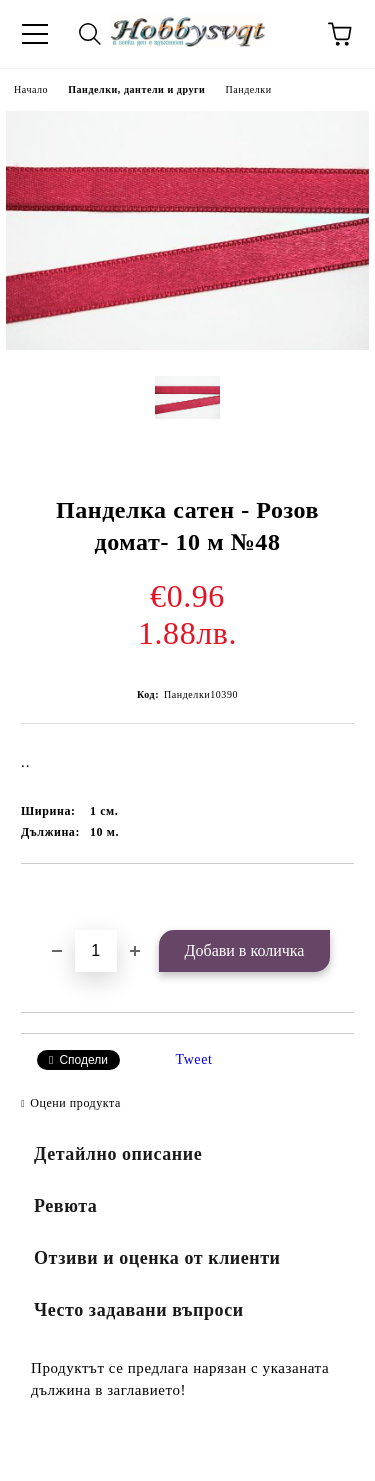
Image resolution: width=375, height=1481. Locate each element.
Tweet (194, 1059)
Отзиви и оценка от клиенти (157, 1258)
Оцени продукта (75, 1103)
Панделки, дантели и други (136, 89)
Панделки (248, 89)
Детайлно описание (118, 1154)
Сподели (83, 1060)
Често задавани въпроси (139, 1310)
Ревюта (65, 1206)
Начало (31, 89)
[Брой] (96, 951)
